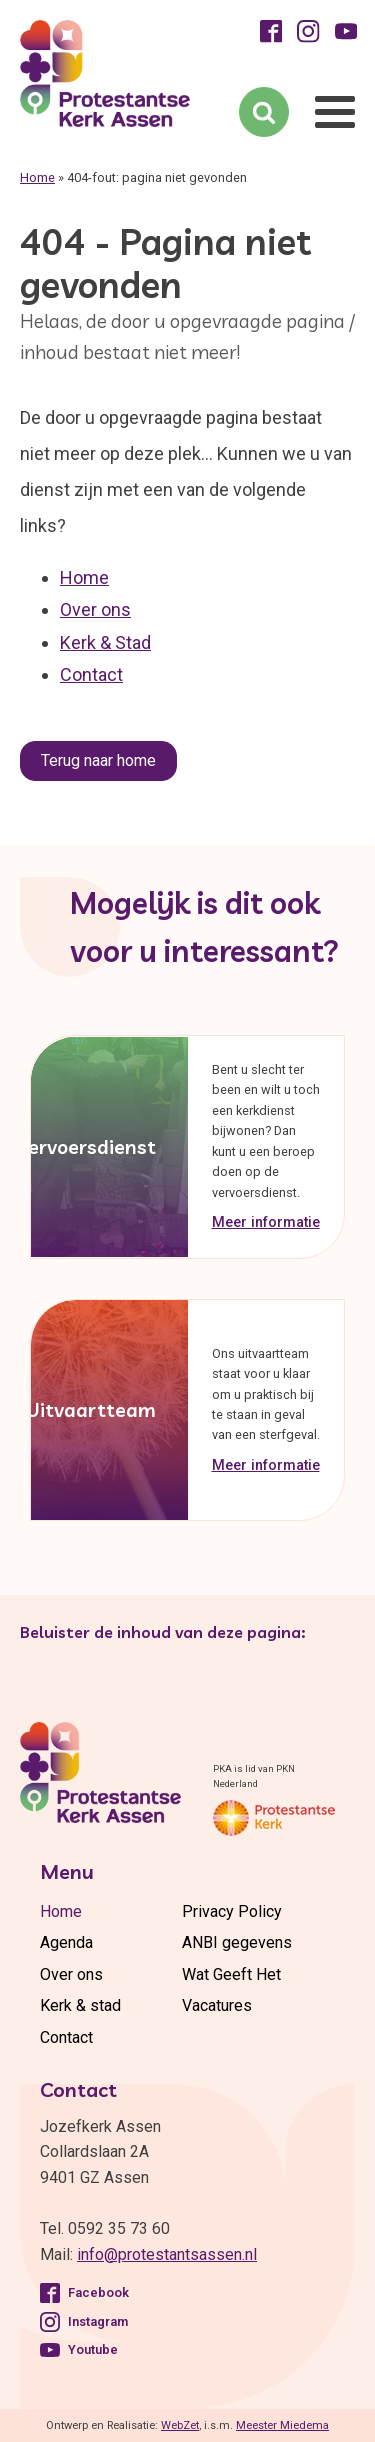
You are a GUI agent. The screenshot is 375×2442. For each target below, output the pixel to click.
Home (37, 177)
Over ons (95, 609)
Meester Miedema (282, 2425)
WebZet (180, 2425)
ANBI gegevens (237, 1942)
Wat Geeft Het (231, 1974)
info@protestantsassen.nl (167, 2254)
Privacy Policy (232, 1911)
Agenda (66, 1942)
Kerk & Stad (105, 642)
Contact (91, 674)
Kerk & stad (80, 2005)
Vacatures (217, 2005)
